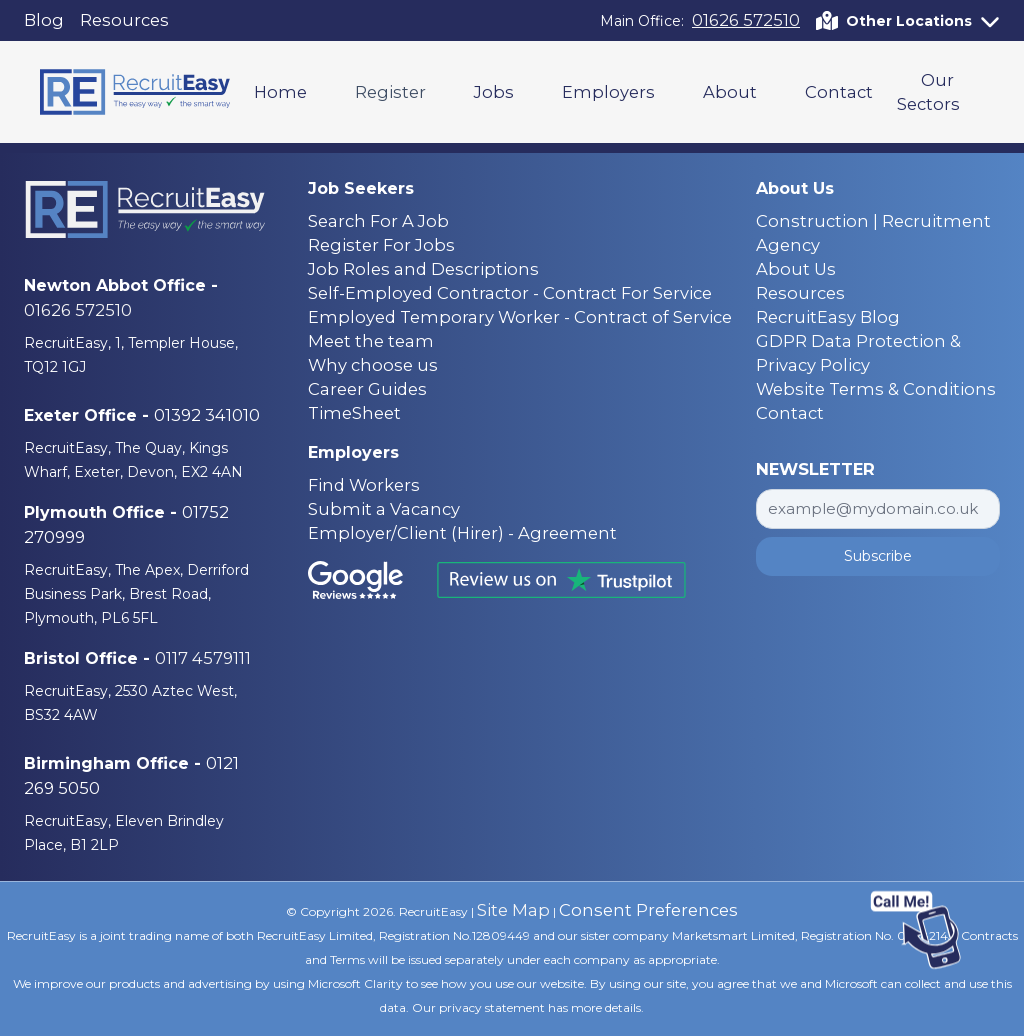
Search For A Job (378, 221)
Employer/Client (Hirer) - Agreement (462, 533)
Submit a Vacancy (384, 509)
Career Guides (367, 389)
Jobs (494, 92)
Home (280, 92)
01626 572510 (746, 20)
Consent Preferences (648, 910)
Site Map (513, 910)
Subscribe (878, 556)
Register (390, 92)
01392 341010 (207, 415)
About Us (796, 269)
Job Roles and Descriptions (423, 269)
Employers (608, 92)
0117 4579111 (203, 658)
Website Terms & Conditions (876, 389)
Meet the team (371, 341)
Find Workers (364, 485)
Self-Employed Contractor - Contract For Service (510, 293)
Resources (124, 20)
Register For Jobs (381, 245)
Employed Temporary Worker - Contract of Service (520, 317)
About (730, 92)
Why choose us (373, 365)
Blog (44, 20)
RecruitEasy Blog (828, 317)
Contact (839, 92)
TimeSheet (354, 413)
